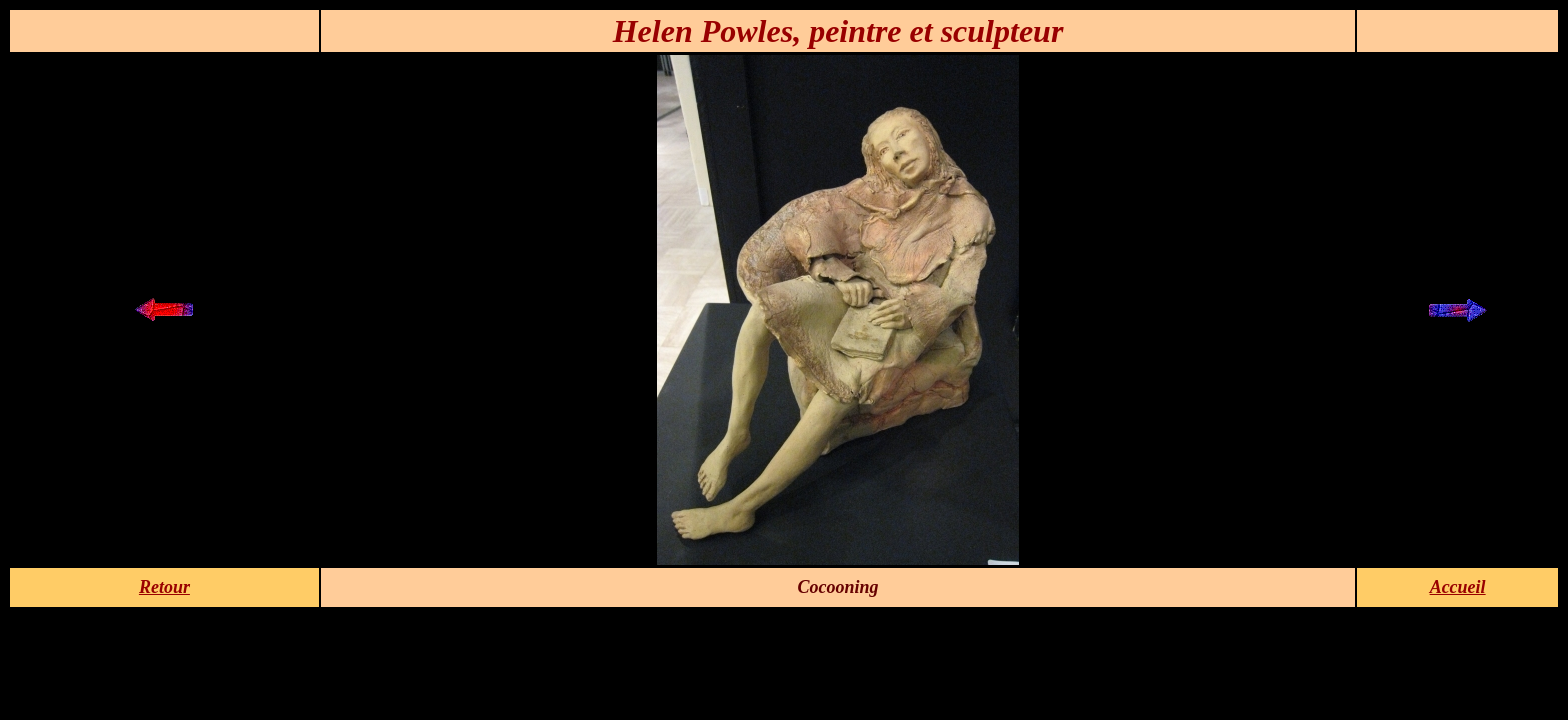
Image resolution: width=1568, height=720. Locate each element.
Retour (164, 587)
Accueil (1458, 587)
